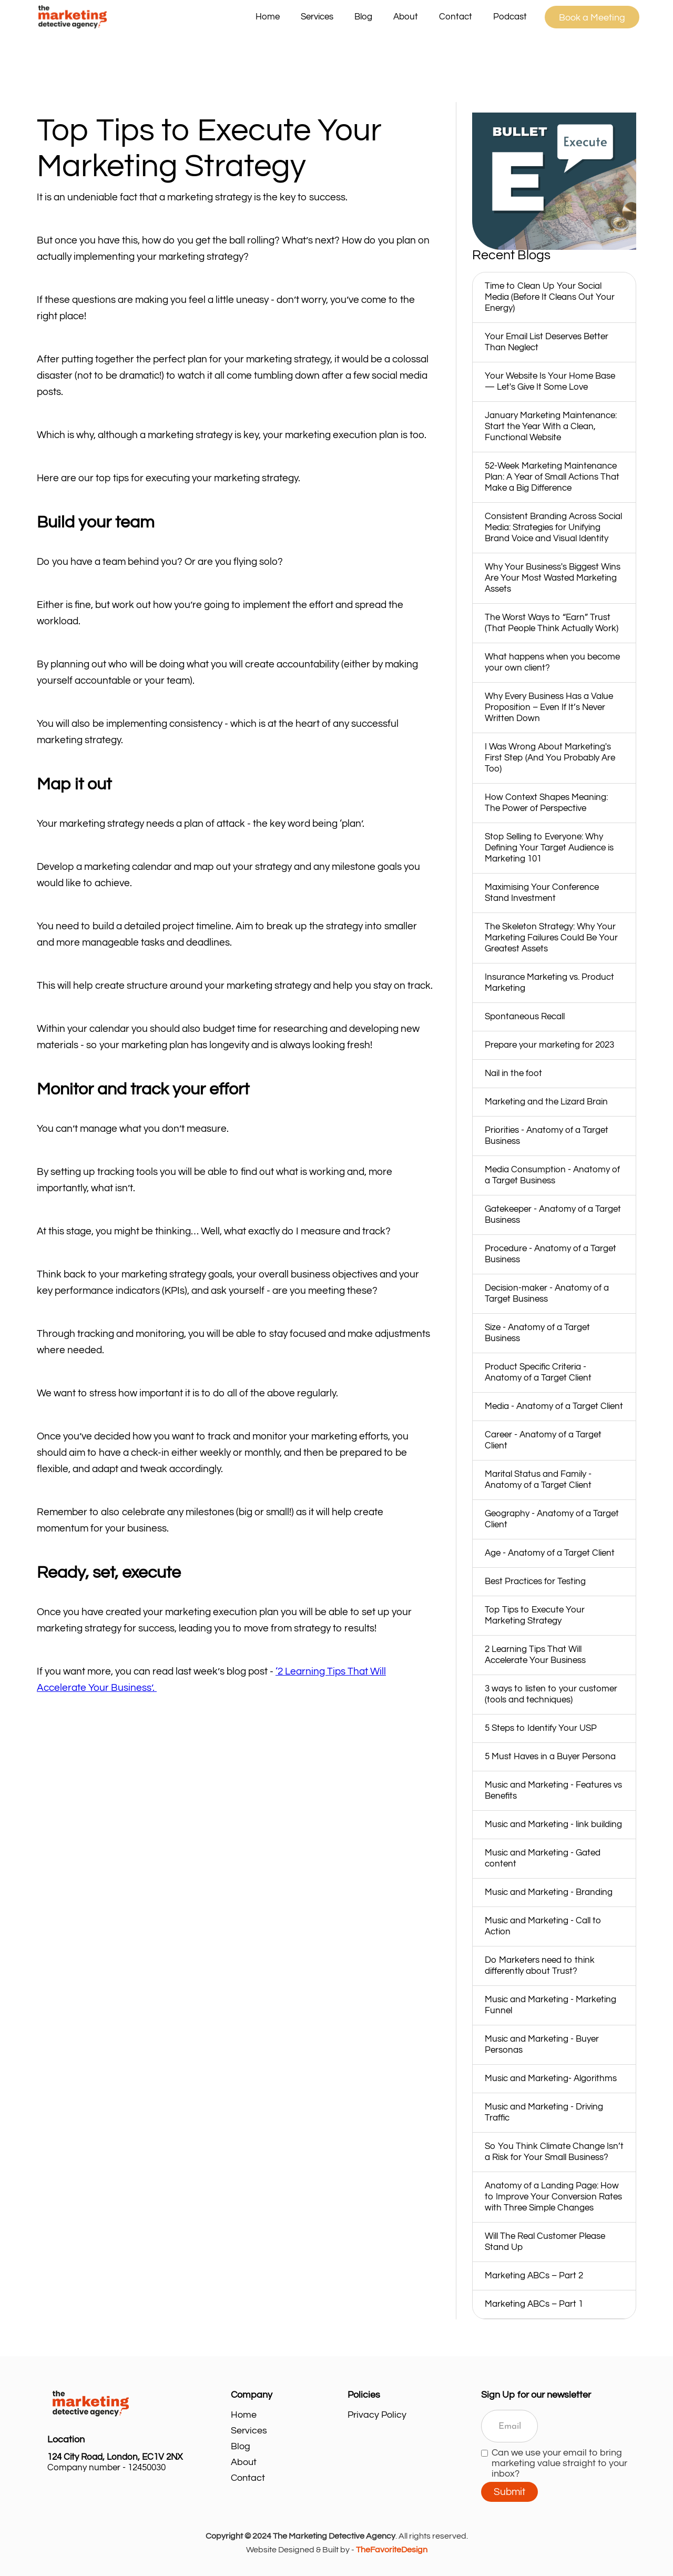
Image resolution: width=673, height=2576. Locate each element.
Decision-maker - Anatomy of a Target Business (547, 1293)
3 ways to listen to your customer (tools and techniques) (551, 1694)
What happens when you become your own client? (552, 662)
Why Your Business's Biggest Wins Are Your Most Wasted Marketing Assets (552, 578)
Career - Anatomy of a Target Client (543, 1440)
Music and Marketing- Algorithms (551, 2078)
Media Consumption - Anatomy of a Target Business (552, 1175)
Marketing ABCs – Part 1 (534, 2304)
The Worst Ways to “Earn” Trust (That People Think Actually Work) (551, 623)
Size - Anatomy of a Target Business (537, 1333)
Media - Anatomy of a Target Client (554, 1406)
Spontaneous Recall (525, 1016)
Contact (455, 17)
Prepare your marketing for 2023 (549, 1045)
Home (268, 17)
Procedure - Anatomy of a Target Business (550, 1254)
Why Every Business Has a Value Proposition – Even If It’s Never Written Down (549, 707)
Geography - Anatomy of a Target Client (552, 1519)
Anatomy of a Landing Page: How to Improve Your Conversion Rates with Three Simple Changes (553, 2197)
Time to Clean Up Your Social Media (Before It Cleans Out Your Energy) (550, 297)
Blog (363, 17)
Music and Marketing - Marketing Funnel (550, 2005)
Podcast (510, 17)
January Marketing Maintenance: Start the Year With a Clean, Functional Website (551, 426)
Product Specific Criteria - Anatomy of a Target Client (538, 1372)
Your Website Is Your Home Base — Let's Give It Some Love (550, 381)
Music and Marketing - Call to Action (543, 1926)
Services (249, 2431)
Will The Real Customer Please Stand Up (545, 2242)
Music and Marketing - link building (553, 1824)
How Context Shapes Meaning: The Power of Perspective (546, 803)
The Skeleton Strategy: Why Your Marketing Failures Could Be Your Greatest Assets (551, 938)
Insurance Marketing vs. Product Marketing (549, 982)
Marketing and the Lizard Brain (546, 1102)
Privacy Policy (377, 2415)
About (405, 17)
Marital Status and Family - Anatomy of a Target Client (538, 1479)
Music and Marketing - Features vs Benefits (553, 1790)
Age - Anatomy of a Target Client (550, 1553)
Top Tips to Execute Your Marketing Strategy (535, 1615)
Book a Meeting (592, 18)
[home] (139, 17)
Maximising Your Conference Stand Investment (542, 893)
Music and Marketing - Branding (549, 1892)
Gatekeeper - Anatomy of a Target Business (553, 1214)
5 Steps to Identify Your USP (541, 1728)
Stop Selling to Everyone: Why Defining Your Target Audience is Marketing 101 (549, 848)
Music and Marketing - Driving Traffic (544, 2112)
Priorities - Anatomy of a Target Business (546, 1135)
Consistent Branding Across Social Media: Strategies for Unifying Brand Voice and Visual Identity (553, 527)
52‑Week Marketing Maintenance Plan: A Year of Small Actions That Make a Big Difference (552, 477)
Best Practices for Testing (535, 1581)
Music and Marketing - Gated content (542, 1858)
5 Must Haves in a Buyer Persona (550, 1756)
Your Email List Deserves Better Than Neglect (546, 342)
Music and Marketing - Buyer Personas (542, 2044)
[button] (317, 16)
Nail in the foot (513, 1073)
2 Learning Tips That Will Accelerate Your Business (535, 1655)
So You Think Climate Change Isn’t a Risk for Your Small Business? (554, 2152)
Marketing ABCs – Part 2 (534, 2275)
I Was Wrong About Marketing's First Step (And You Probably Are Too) (550, 758)
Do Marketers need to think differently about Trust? (540, 1965)
